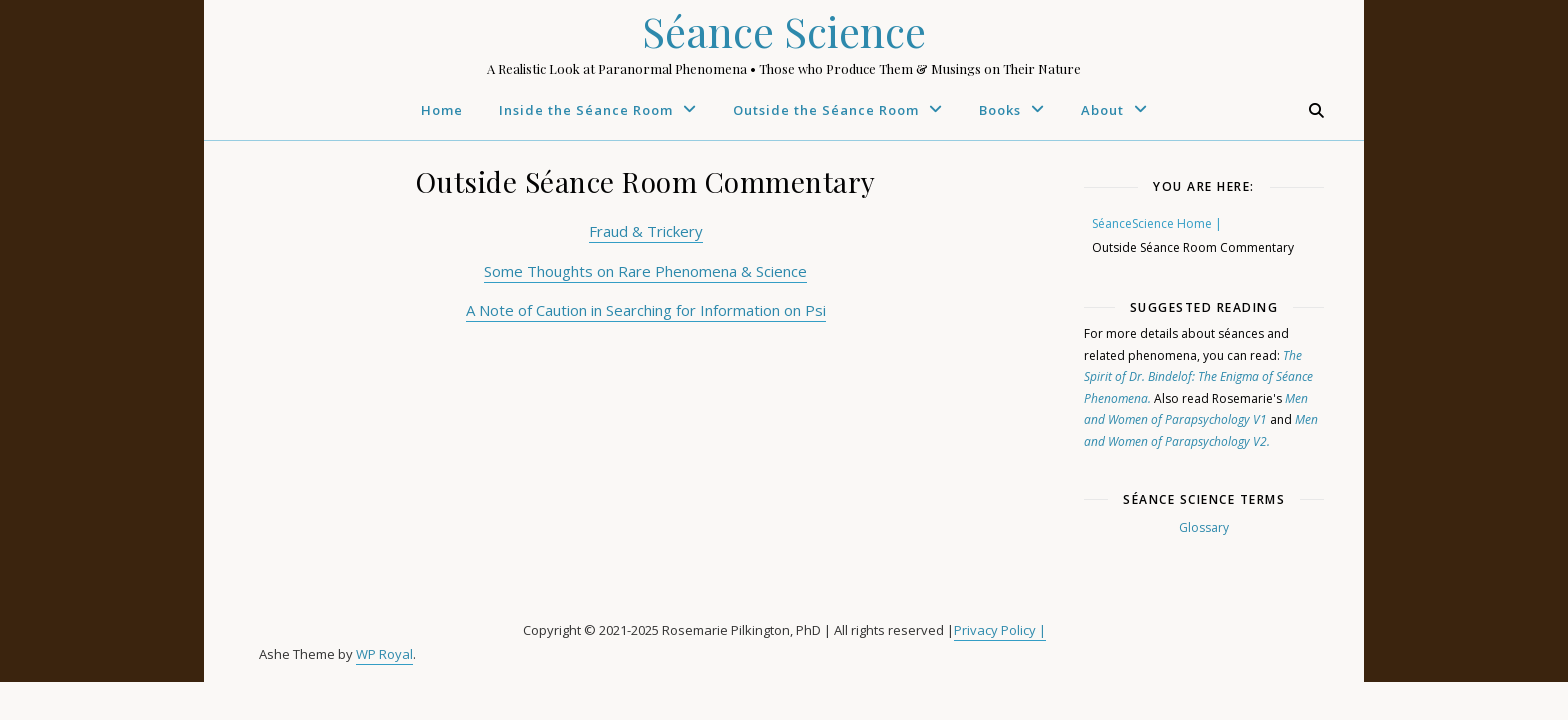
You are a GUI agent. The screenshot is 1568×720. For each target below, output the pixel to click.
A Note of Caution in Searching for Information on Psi (646, 310)
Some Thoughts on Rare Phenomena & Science (645, 271)
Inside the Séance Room (586, 110)
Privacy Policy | (1000, 630)
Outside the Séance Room (826, 110)
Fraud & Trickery (646, 231)
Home (442, 110)
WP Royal (384, 654)
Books (1000, 110)
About (1102, 110)
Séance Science (784, 31)
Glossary (1204, 527)
